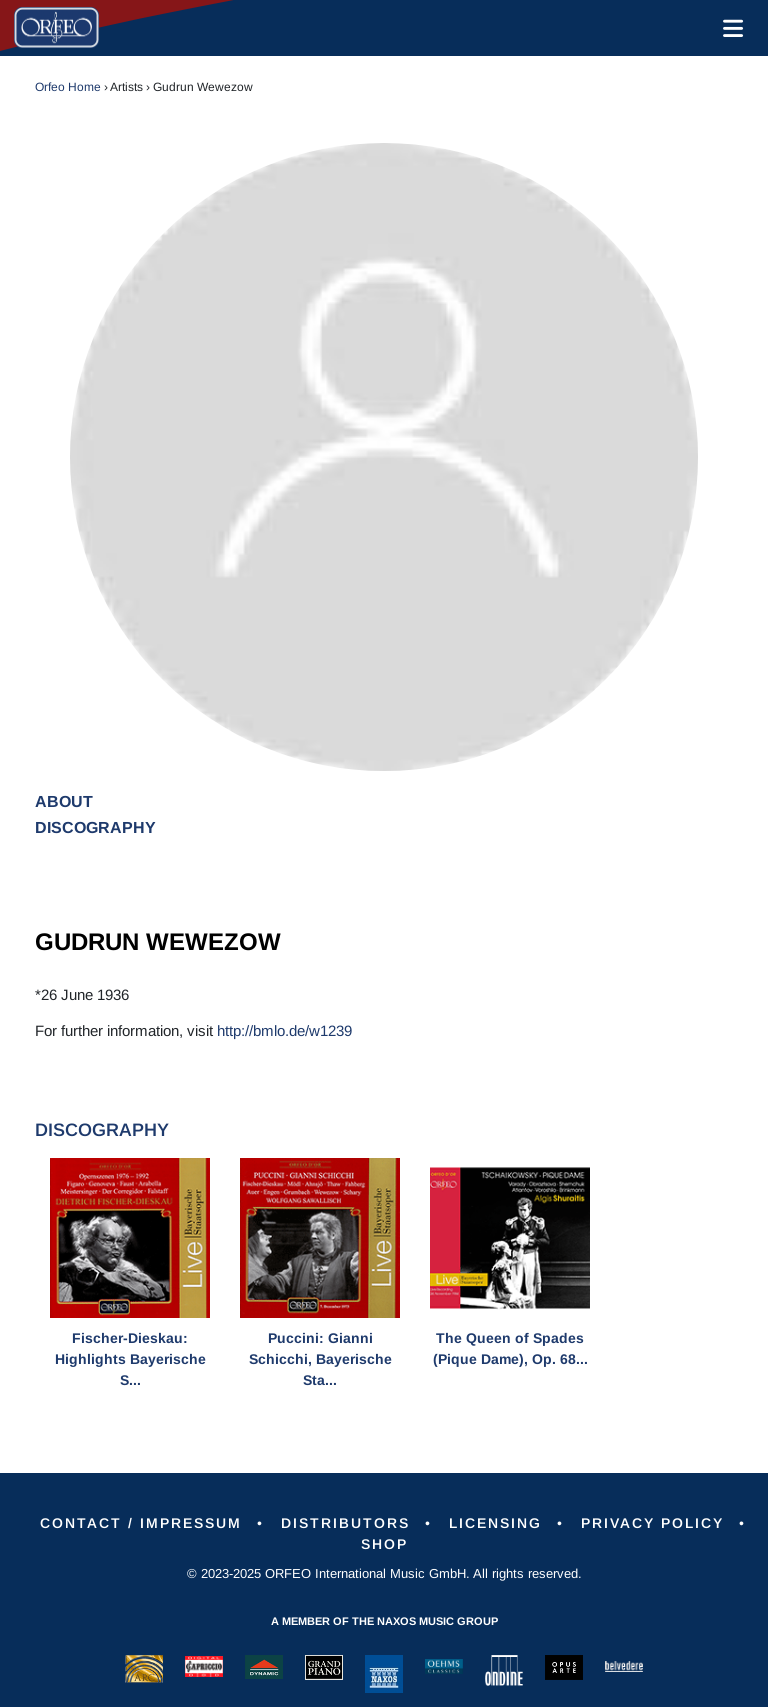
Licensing (495, 1523)
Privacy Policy (652, 1523)
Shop (384, 1544)
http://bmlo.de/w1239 (284, 1030)
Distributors (345, 1523)
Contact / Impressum (141, 1523)
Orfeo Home (68, 87)
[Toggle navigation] (729, 28)
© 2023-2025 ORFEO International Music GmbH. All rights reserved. (384, 1573)
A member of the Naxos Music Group (384, 1621)
